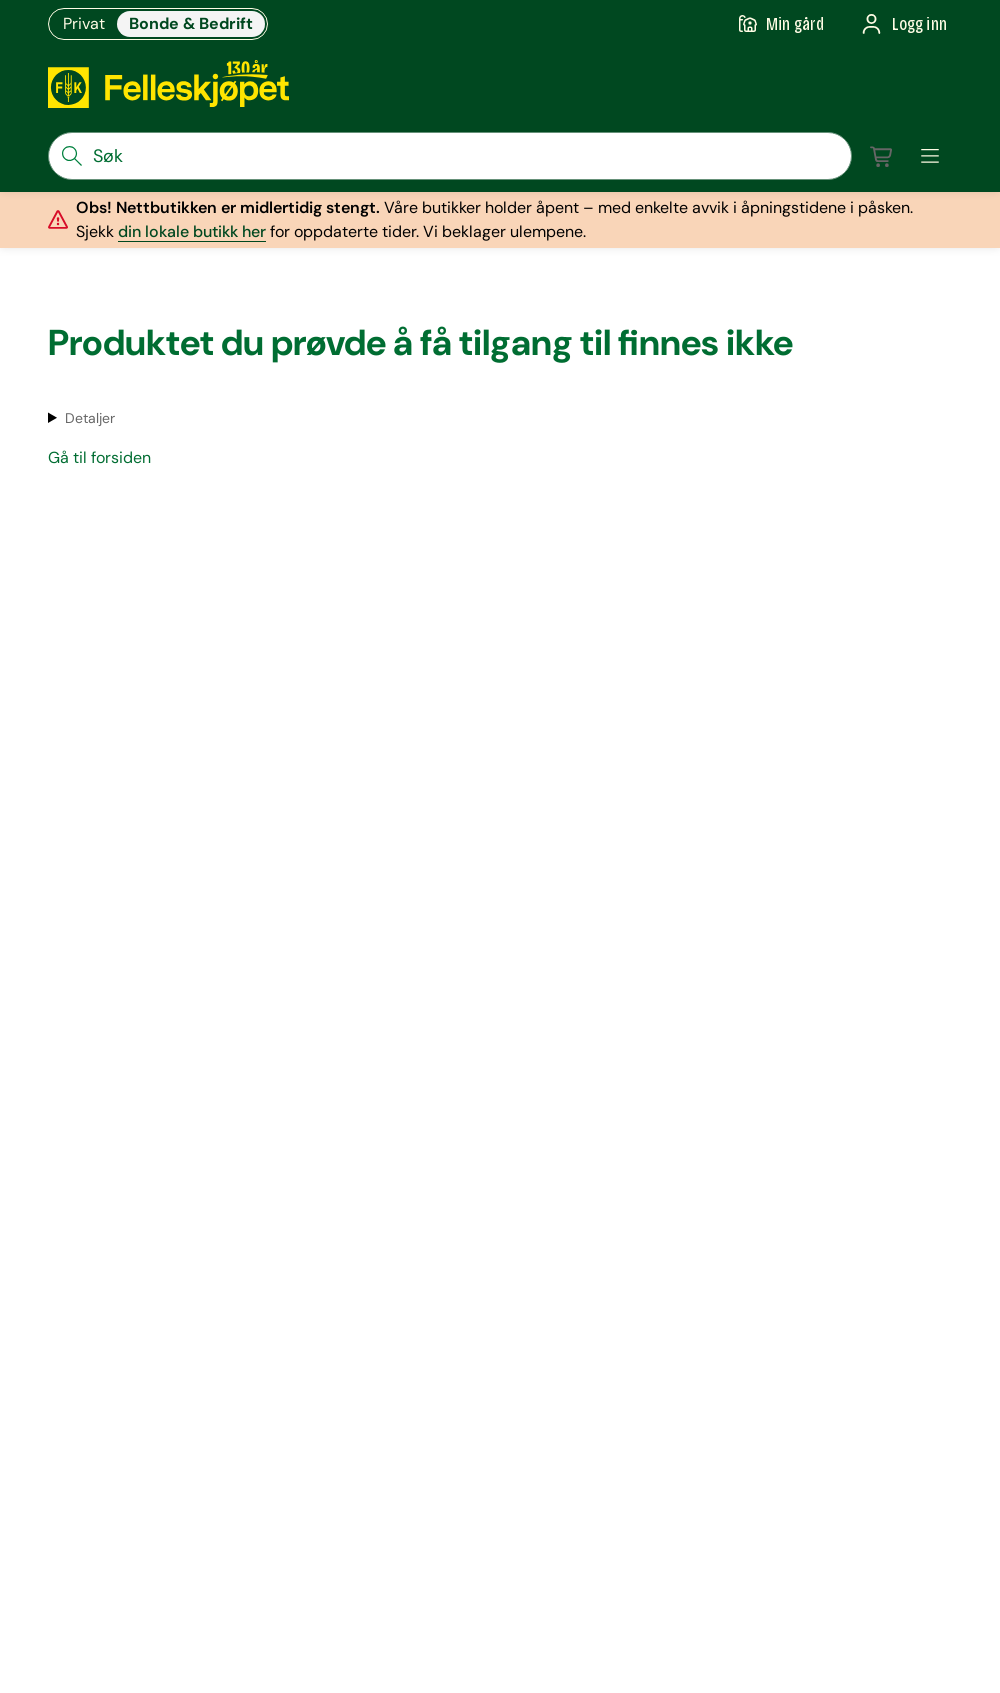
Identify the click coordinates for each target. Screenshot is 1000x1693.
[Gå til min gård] (781, 24)
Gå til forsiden (99, 457)
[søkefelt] (450, 156)
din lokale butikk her (192, 231)
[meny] (930, 156)
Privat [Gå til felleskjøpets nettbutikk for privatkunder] (84, 23)
